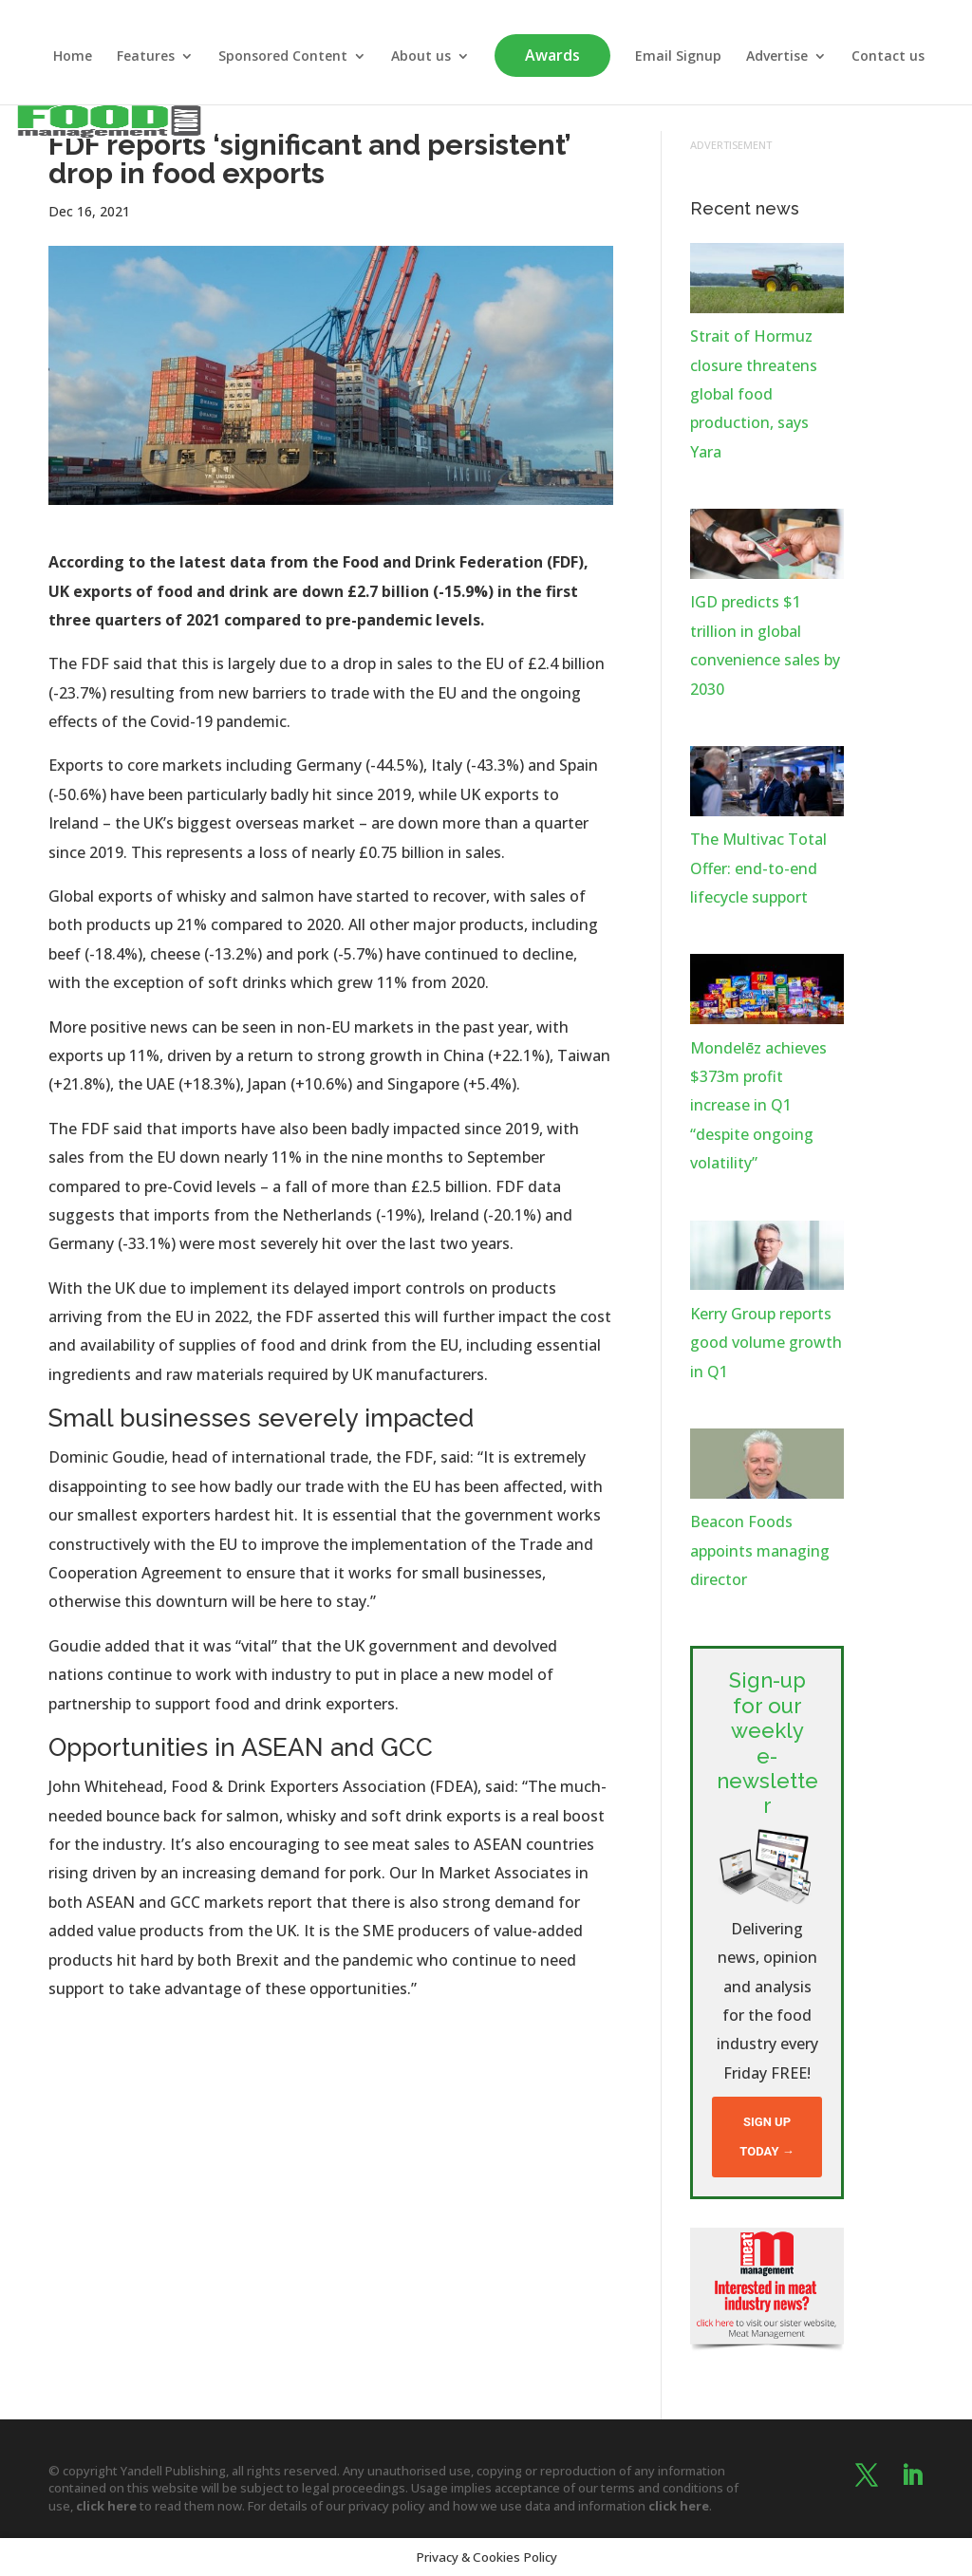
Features (146, 57)
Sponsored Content (282, 57)
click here (106, 2505)
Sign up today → (766, 2136)
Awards (552, 55)
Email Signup (678, 57)
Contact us (888, 57)
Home (72, 57)
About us (421, 57)
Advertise (777, 57)
